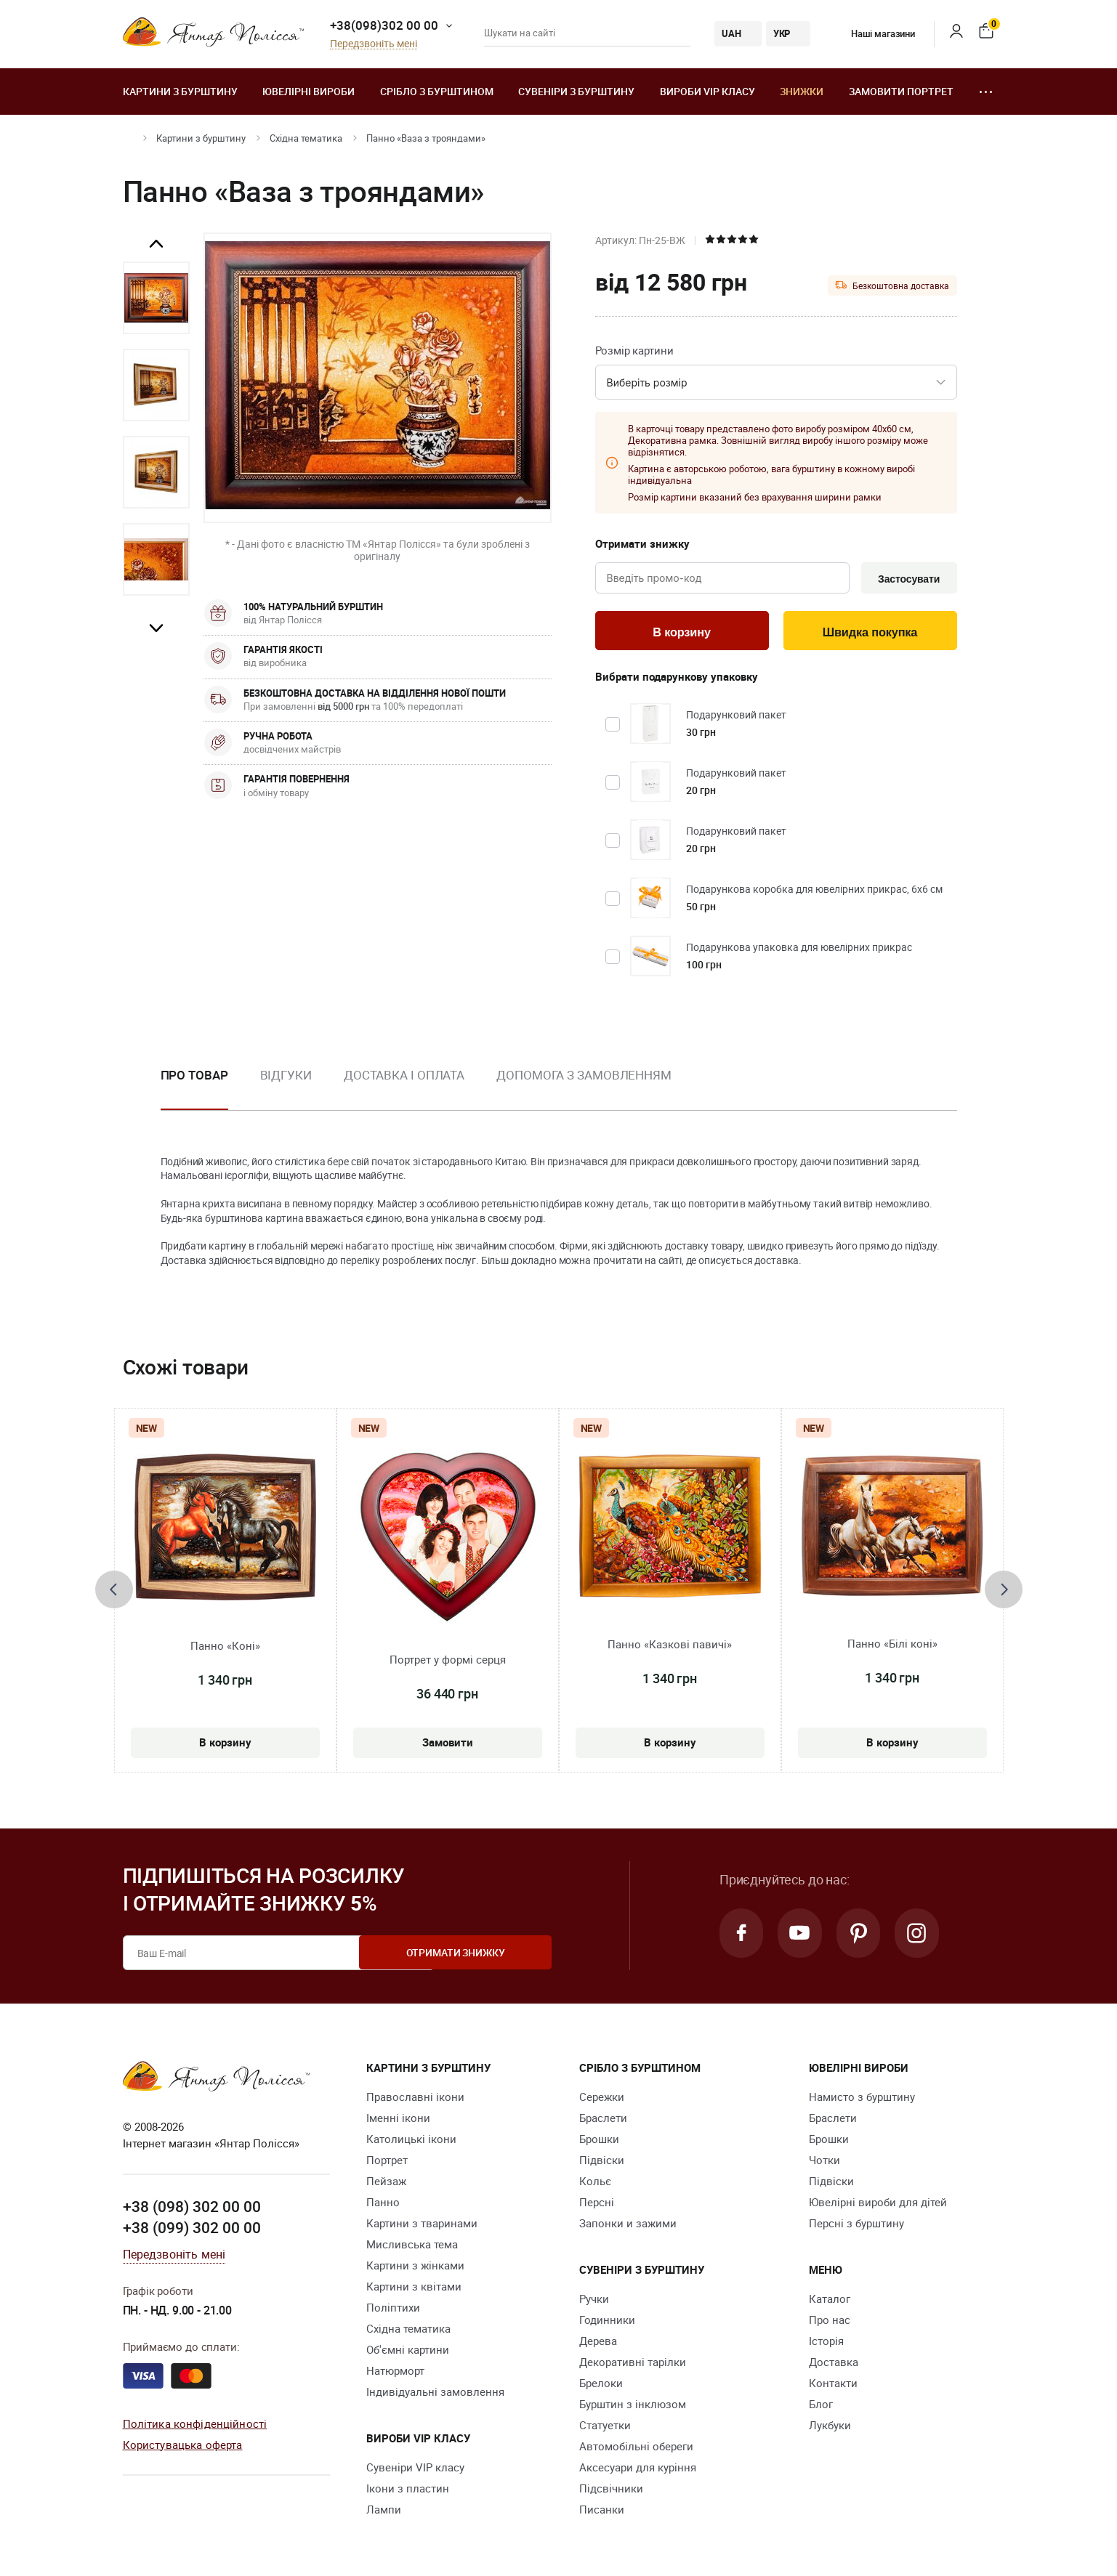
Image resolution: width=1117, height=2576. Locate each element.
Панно (383, 2204)
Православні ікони (415, 2098)
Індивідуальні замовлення (435, 2393)
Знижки (801, 91)
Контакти (833, 2385)
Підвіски (601, 2162)
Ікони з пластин (407, 2490)
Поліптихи (393, 2309)
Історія (826, 2343)
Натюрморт (395, 2372)
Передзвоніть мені (373, 44)
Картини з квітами (413, 2288)
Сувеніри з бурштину (576, 91)
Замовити (447, 1742)
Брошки (599, 2141)
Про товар (194, 1077)
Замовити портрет (901, 91)
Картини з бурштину (180, 91)
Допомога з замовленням (584, 1077)
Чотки (824, 2162)
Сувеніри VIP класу (415, 2469)
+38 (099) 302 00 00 (192, 2230)
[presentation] (114, 1592)
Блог (821, 2406)
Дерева (598, 2343)
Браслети (603, 2120)
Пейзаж (386, 2183)
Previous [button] (156, 244)
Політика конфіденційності (195, 2425)
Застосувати (906, 579)
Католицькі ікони (411, 2141)
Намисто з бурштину (862, 2098)
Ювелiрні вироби (308, 91)
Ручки (594, 2300)
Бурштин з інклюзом (632, 2406)
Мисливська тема (412, 2246)
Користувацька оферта (183, 2446)
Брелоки (601, 2385)
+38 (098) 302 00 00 (192, 2208)
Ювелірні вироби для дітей (878, 2204)
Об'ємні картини (407, 2351)
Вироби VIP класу (707, 91)
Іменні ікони (398, 2120)
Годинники (607, 2321)
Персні (596, 2204)
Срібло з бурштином (436, 91)
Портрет (387, 2162)
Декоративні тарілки (632, 2364)
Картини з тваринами (421, 2225)
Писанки (601, 2511)
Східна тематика (306, 138)
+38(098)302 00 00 (384, 25)
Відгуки (286, 1077)
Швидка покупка (869, 633)
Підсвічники (611, 2490)
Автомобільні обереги (636, 2448)
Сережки (601, 2098)
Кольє (595, 2183)
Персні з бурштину (856, 2225)
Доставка (833, 2364)
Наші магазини (872, 33)
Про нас (829, 2321)
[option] (156, 298)
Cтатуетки (605, 2427)
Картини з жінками (415, 2267)
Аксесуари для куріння (637, 2469)
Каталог (829, 2300)
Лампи (383, 2511)
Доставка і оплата (404, 1077)
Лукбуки (830, 2427)
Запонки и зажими (628, 2225)
